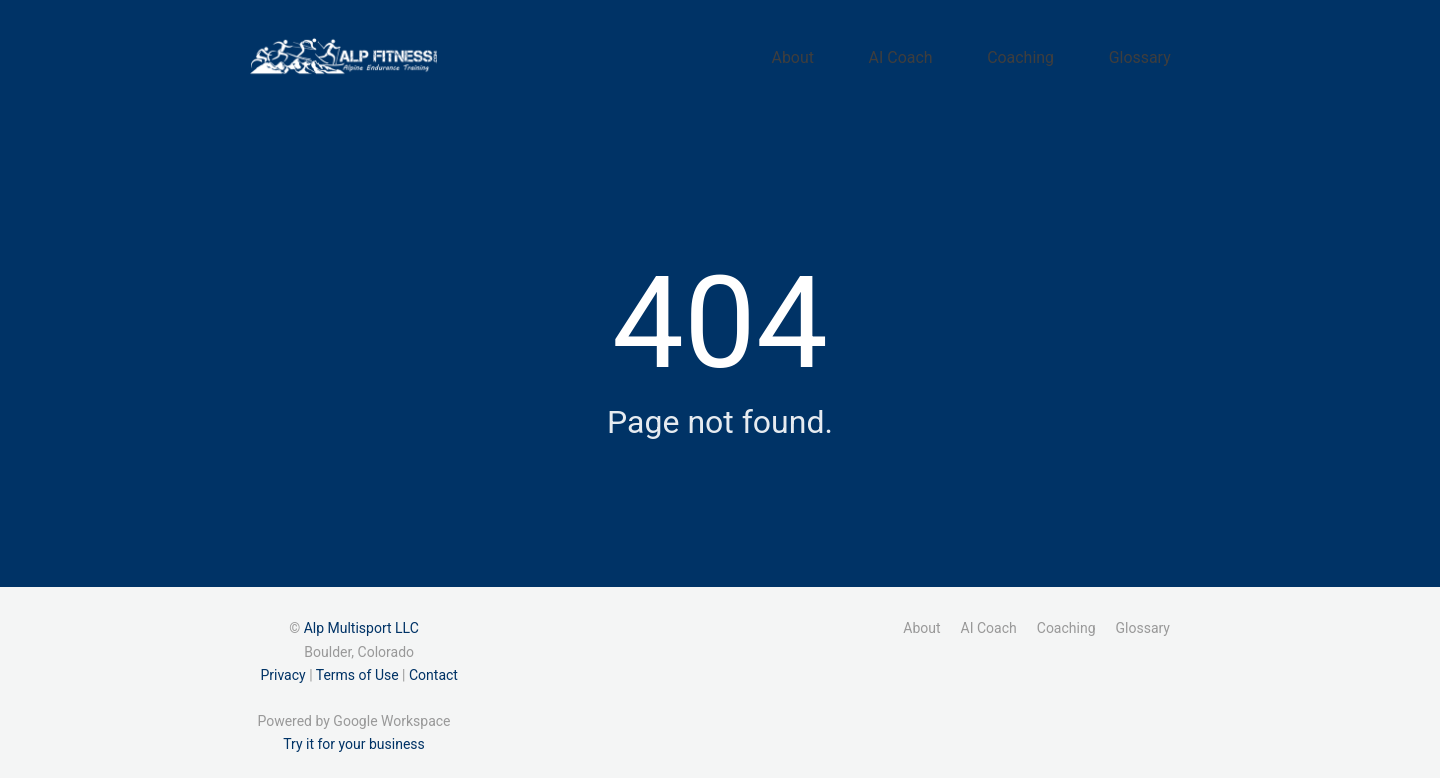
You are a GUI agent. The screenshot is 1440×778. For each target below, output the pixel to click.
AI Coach (966, 53)
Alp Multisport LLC (361, 621)
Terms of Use (357, 667)
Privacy (282, 667)
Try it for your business (354, 736)
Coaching (1060, 53)
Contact (433, 667)
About (885, 53)
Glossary (1153, 53)
